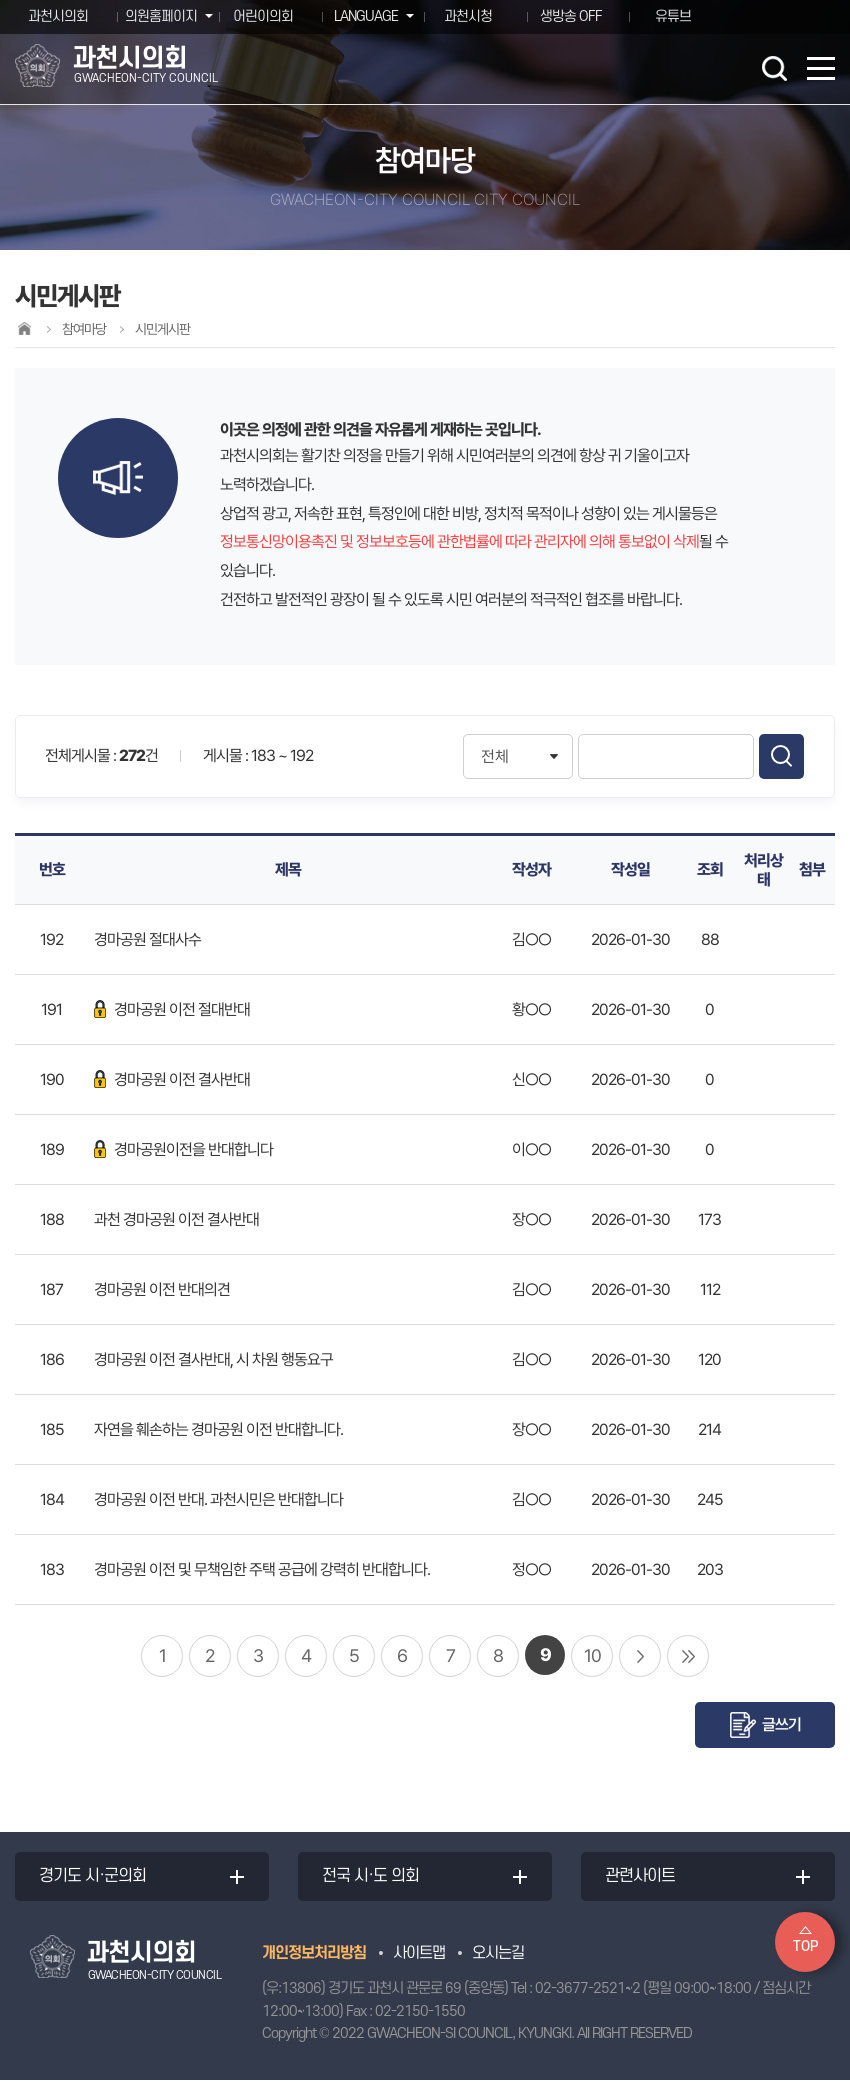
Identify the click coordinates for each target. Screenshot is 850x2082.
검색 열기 (774, 68)
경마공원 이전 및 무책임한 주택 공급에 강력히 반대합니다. (262, 1569)
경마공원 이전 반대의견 (162, 1289)
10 (592, 1655)
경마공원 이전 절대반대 (172, 1009)
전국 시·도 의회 (371, 1877)
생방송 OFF (571, 16)
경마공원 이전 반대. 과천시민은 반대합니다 (218, 1499)
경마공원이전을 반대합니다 (183, 1149)
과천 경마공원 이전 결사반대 (176, 1219)
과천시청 (468, 16)
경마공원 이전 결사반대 (172, 1079)
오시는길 (498, 1954)
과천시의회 (58, 16)
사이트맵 (419, 1954)
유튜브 (673, 16)
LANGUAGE (364, 16)
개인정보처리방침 (314, 1954)
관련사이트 (641, 1877)
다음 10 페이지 (640, 1656)
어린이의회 (263, 16)
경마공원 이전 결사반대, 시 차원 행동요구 (213, 1359)
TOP (805, 1946)
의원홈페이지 (159, 16)
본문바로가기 (0, 0)
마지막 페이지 (688, 1656)
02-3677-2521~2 (587, 1990)
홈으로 (24, 328)
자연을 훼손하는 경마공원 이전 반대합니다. (218, 1429)
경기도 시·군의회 (93, 1877)
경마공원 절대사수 (147, 939)
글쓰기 (781, 1724)
